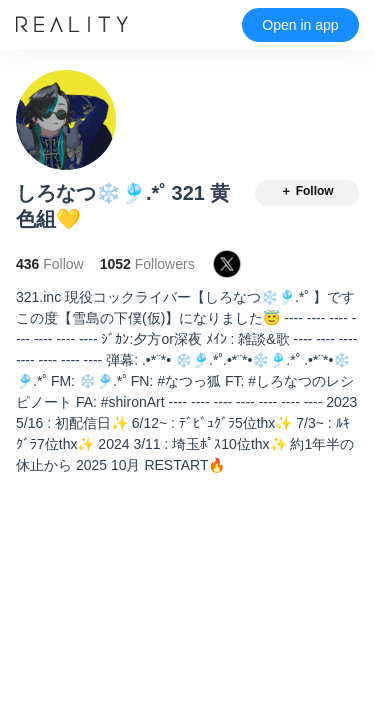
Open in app (300, 25)
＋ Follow (306, 191)
